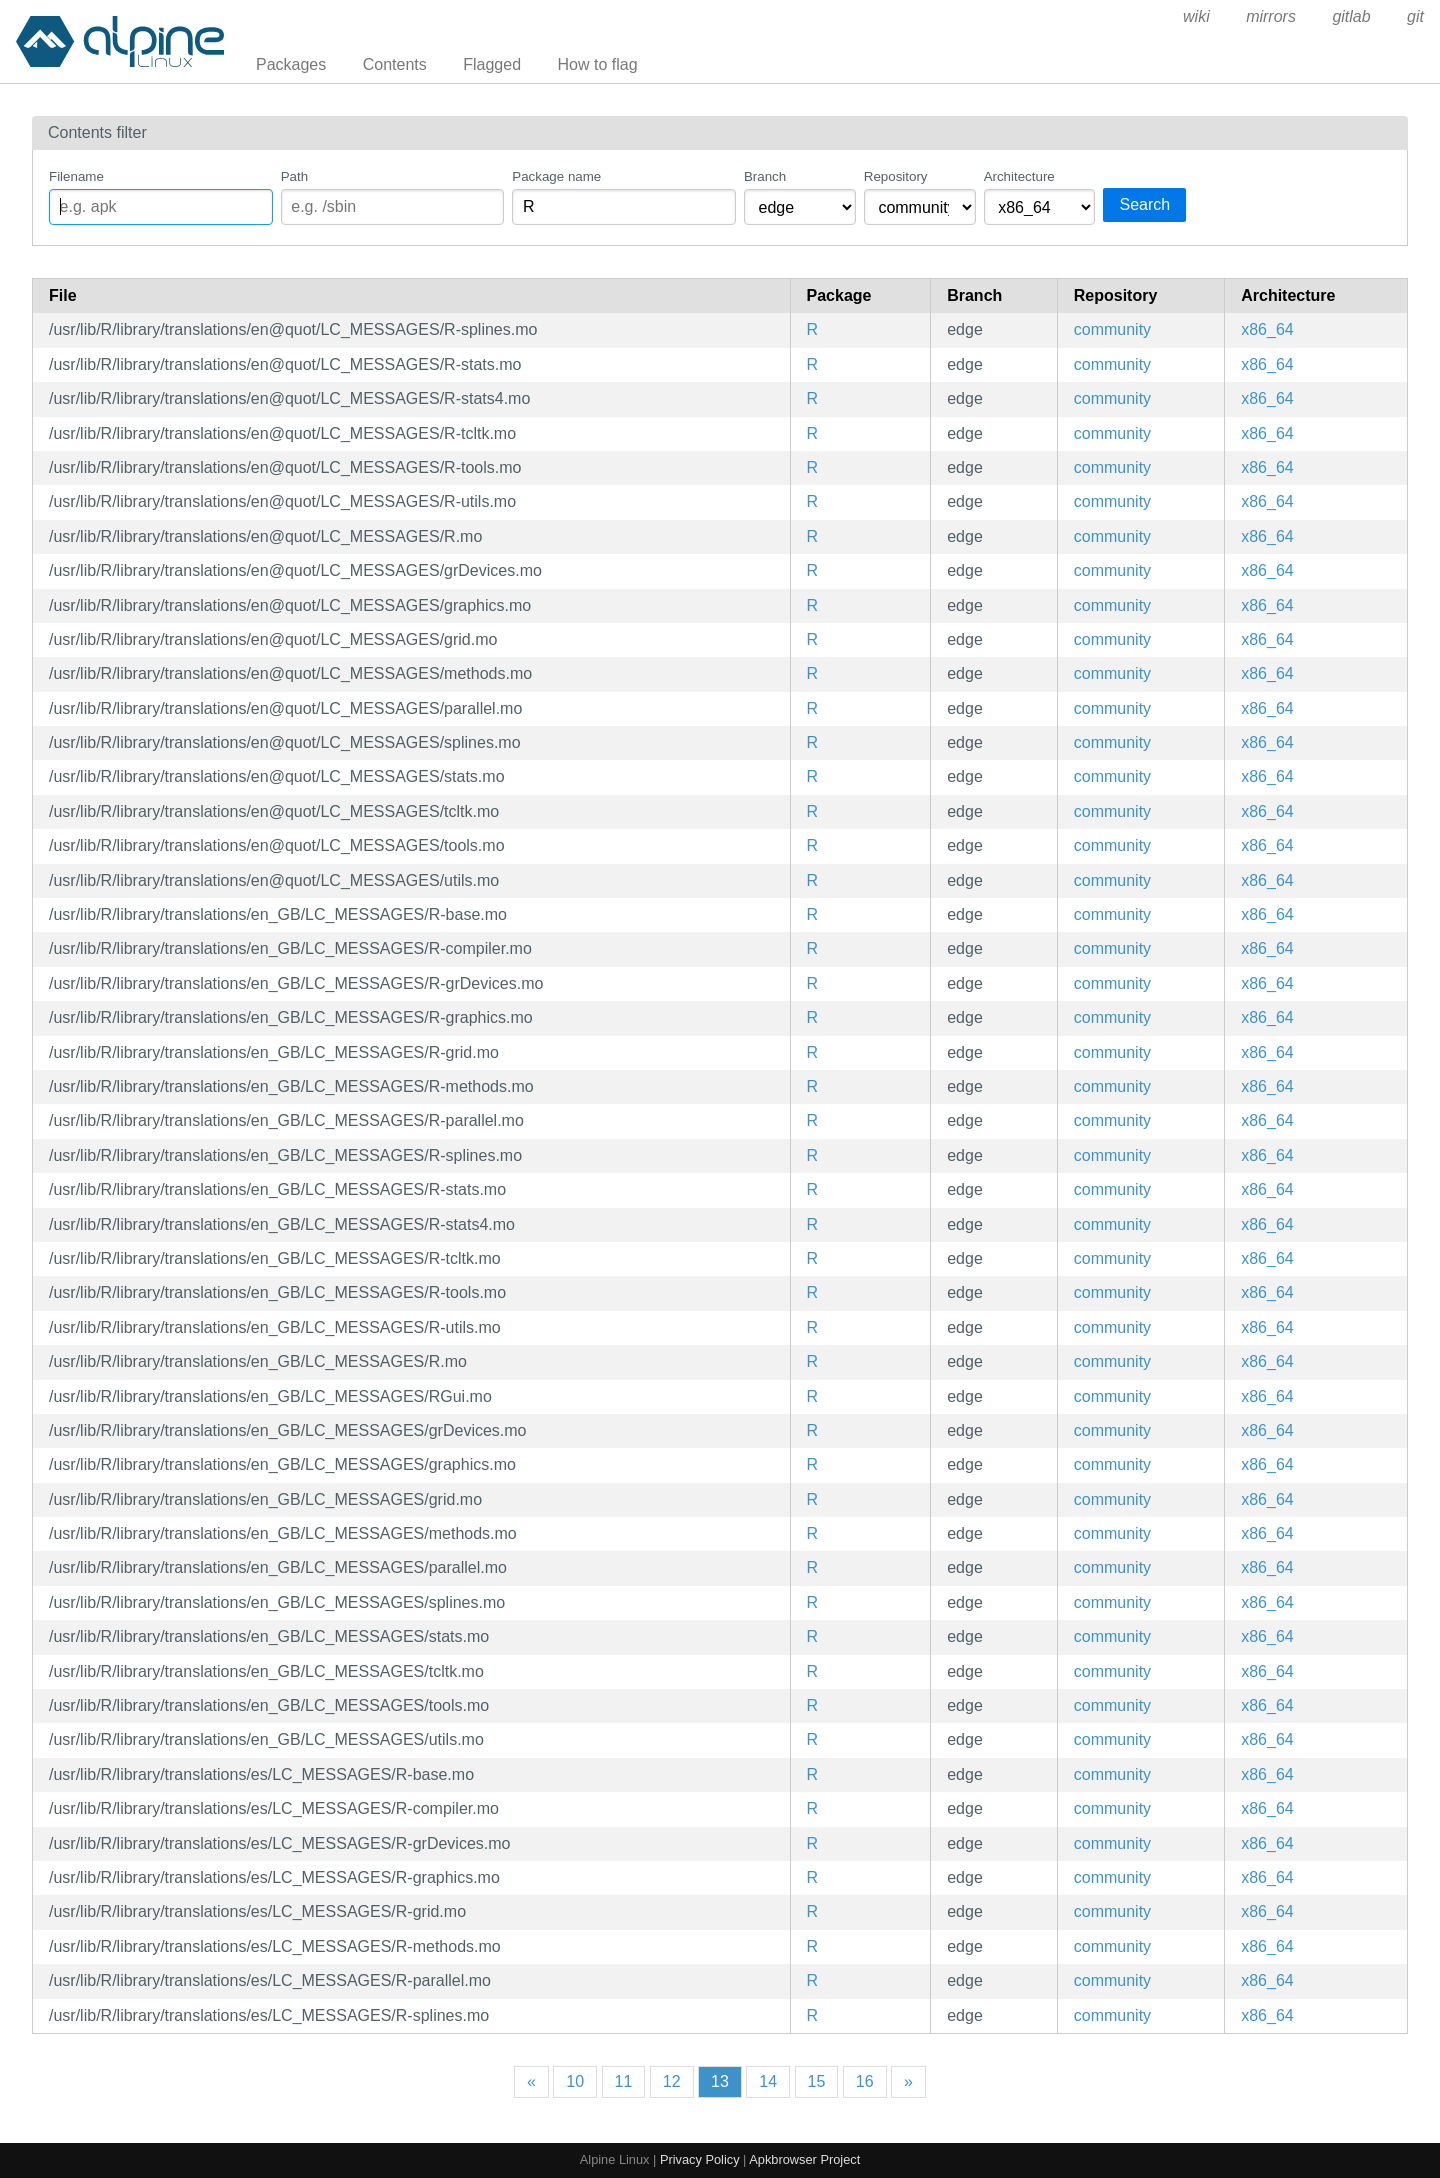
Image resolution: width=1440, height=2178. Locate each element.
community (1112, 329)
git (1415, 16)
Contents (395, 64)
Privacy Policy (700, 2159)
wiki (1196, 16)
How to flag (598, 64)
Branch (765, 176)
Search (1144, 204)
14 (768, 2081)
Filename (76, 176)
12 (672, 2081)
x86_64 (1267, 329)
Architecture (1019, 176)
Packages (291, 64)
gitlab (1351, 16)
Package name (556, 176)
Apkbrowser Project (804, 2159)
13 (720, 2081)
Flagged (492, 64)
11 (624, 2081)
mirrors (1271, 16)
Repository (896, 176)
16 (865, 2081)
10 (575, 2081)
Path (294, 176)
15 (817, 2081)
